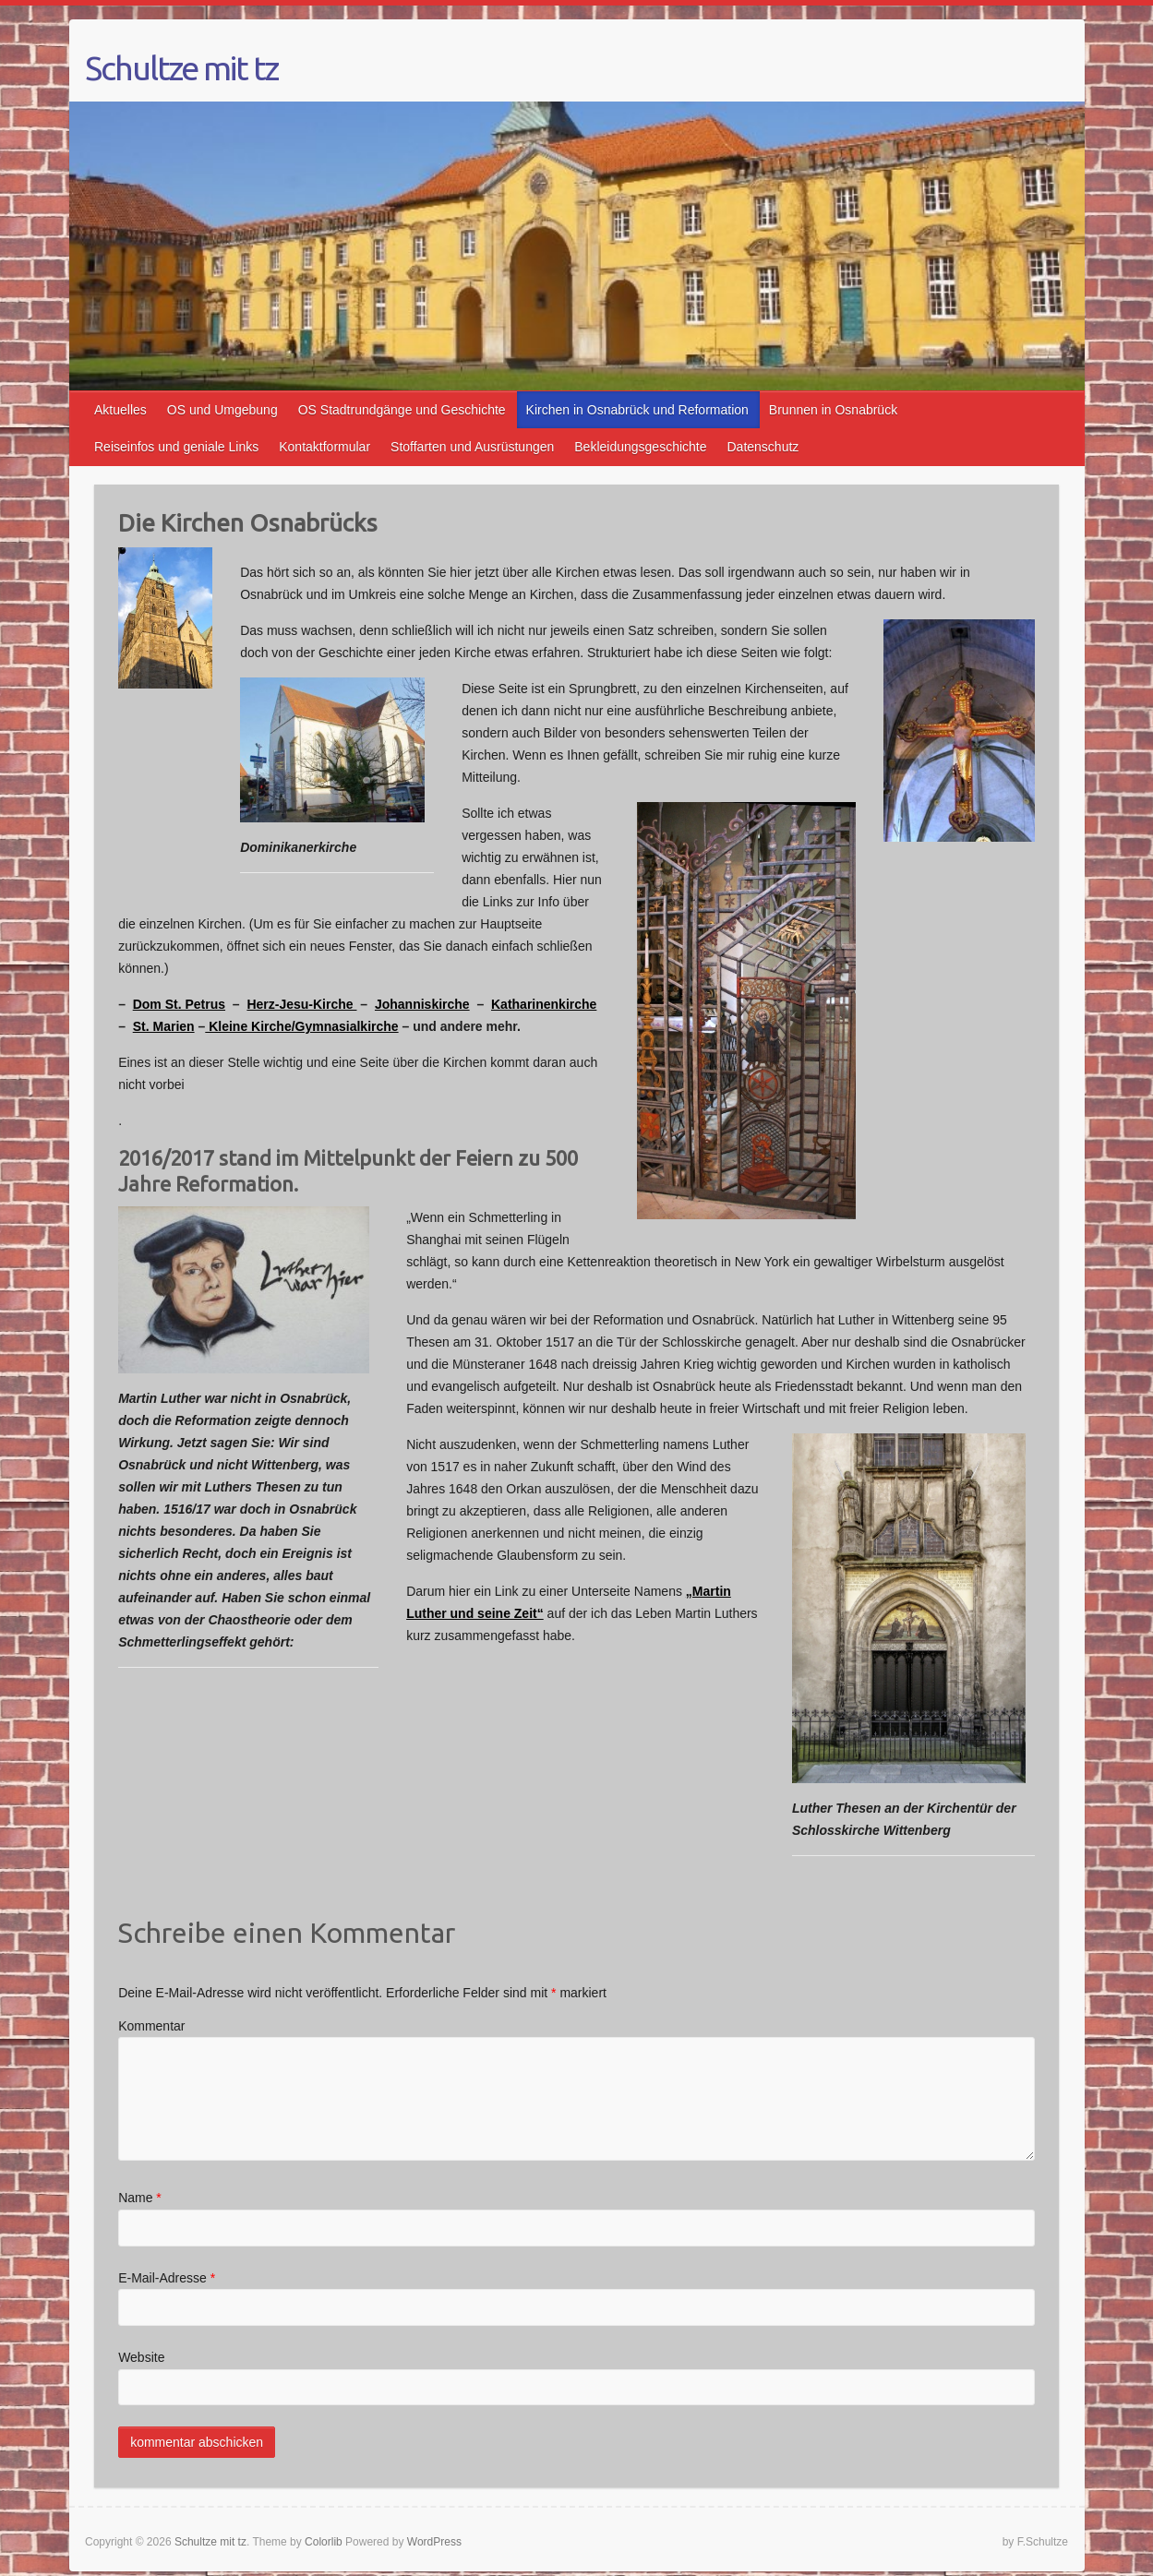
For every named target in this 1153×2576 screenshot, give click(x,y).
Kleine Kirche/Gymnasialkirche (301, 1026)
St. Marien (164, 1026)
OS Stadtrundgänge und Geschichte (402, 409)
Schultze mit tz (181, 68)
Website (141, 2357)
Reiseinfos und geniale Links (176, 446)
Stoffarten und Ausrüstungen (472, 446)
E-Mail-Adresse (166, 2277)
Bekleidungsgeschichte (640, 446)
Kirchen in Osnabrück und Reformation (637, 409)
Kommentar (151, 2026)
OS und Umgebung (222, 409)
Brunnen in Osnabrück (833, 409)
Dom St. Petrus (179, 1004)
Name (140, 2197)
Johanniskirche (422, 1004)
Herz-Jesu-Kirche (301, 1004)
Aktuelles (120, 409)
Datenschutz (763, 446)
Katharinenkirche (543, 1004)
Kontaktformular (324, 446)
